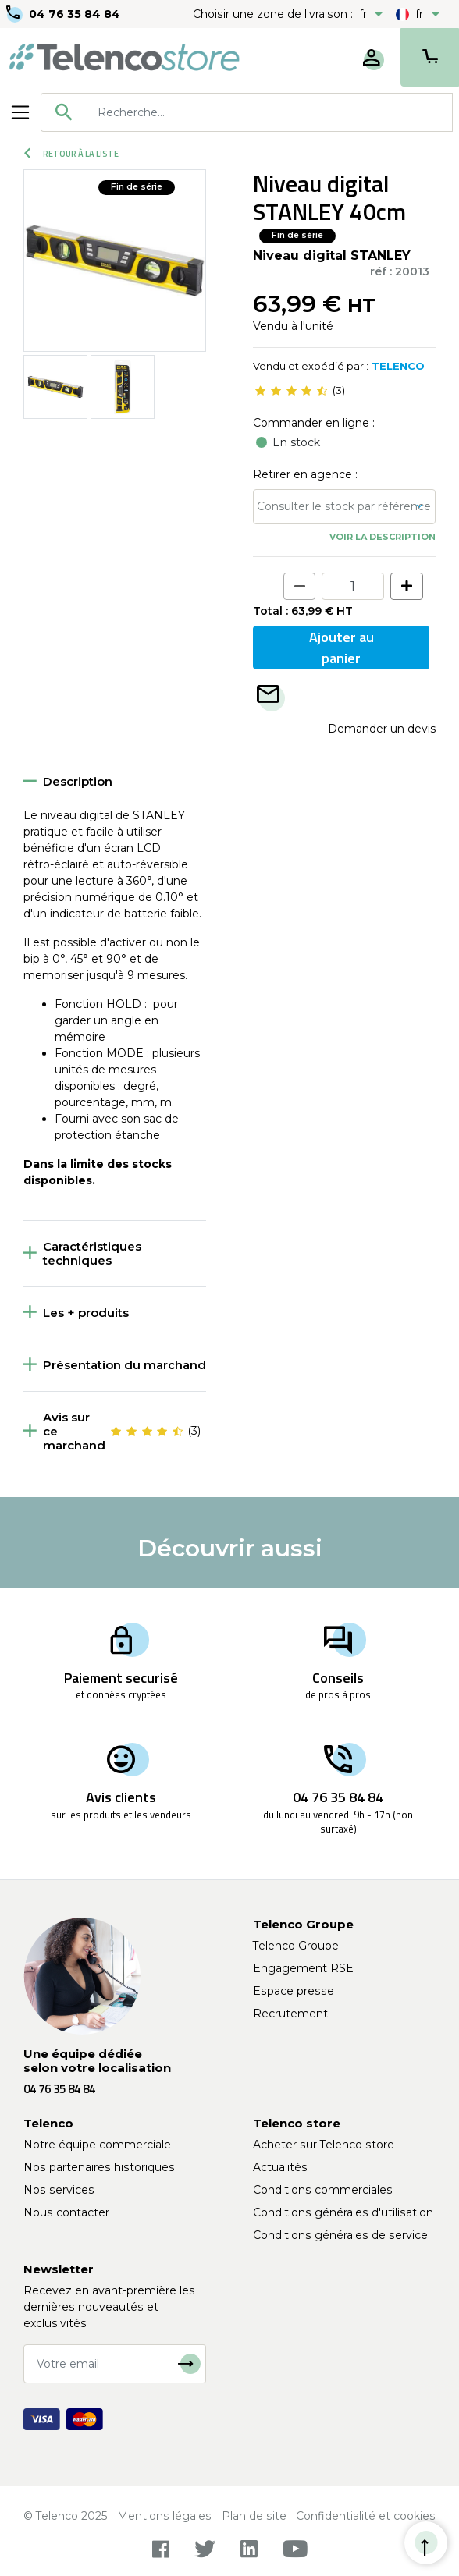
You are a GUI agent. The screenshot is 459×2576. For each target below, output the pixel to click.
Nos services (58, 2190)
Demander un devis (382, 729)
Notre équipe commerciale (97, 2145)
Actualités (280, 2167)
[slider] (291, 391)
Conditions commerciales (323, 2190)
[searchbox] (269, 112)
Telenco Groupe (296, 1946)
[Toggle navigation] (20, 112)
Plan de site (254, 2516)
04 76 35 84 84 (74, 14)
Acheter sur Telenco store (323, 2145)
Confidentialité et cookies (366, 2516)
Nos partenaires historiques (99, 2167)
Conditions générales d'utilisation (343, 2212)
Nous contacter (66, 2212)
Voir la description (382, 536)
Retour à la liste (71, 153)
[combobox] (247, 112)
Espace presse (293, 1991)
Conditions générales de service (340, 2235)
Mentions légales (164, 2516)
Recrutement (290, 2014)
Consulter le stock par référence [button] (344, 506)
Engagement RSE (303, 1968)
